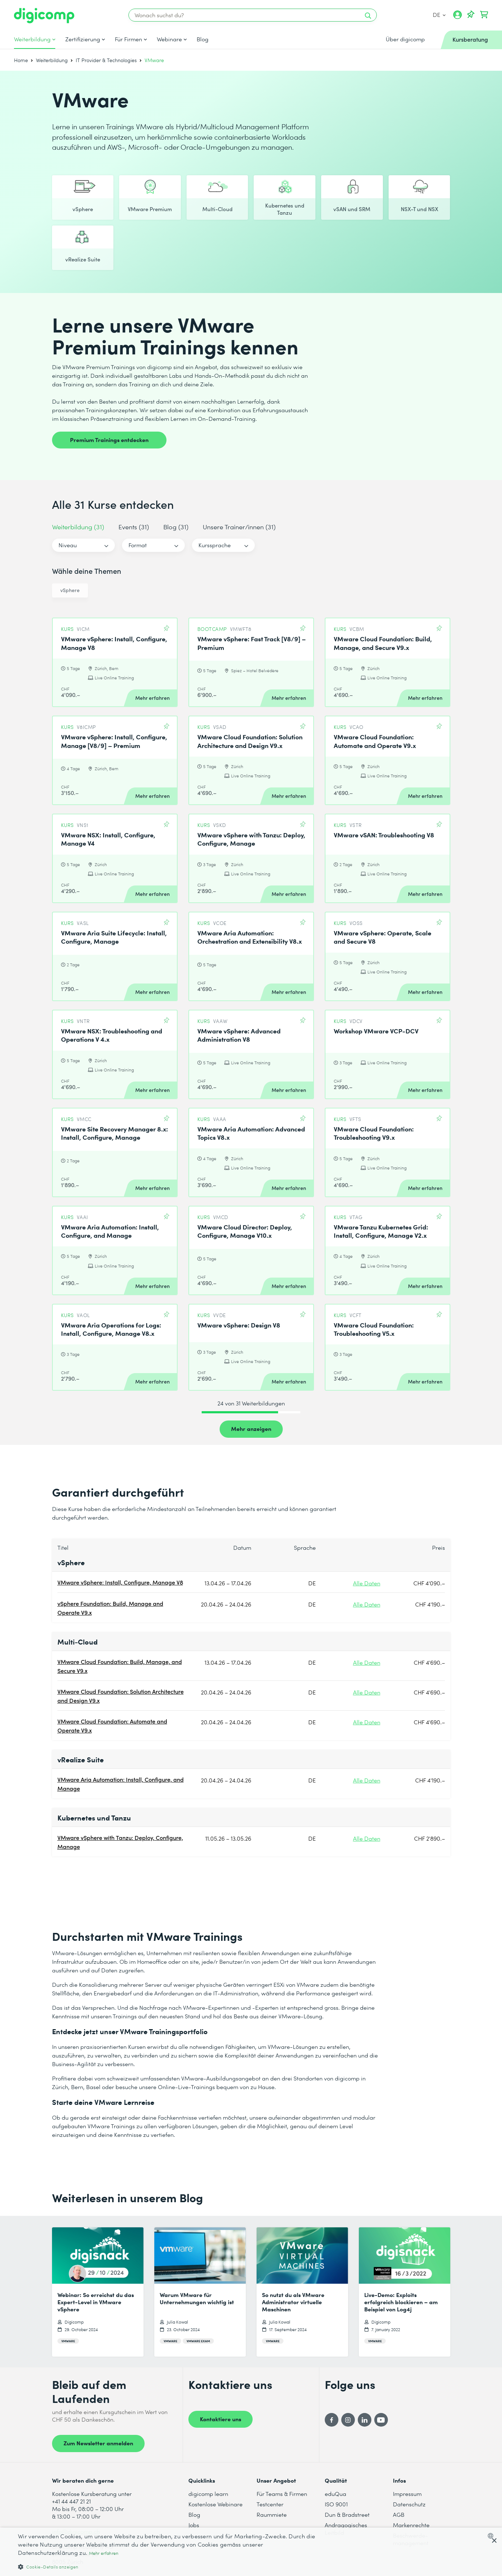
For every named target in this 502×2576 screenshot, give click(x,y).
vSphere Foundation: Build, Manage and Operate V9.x (110, 1608)
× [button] (494, 2541)
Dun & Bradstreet (347, 2514)
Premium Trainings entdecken (109, 439)
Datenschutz (409, 2504)
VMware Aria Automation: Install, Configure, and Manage (120, 1784)
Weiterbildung (32, 39)
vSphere (70, 590)
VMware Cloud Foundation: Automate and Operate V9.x (112, 1725)
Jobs (193, 2525)
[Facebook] (331, 2420)
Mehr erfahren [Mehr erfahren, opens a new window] (104, 2553)
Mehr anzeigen (251, 1428)
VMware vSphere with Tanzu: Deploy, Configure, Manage (120, 1842)
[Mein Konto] (457, 17)
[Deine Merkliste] (471, 15)
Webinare (169, 39)
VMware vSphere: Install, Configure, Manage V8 (120, 1582)
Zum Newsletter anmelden (98, 2443)
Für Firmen (128, 39)
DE (439, 14)
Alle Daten (366, 1583)
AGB (398, 2514)
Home (21, 60)
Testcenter (270, 2504)
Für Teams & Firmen (282, 2493)
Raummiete (272, 2514)
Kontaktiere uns (220, 2419)
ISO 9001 (336, 2504)
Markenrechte (411, 2525)
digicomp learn (208, 2493)
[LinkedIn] (364, 2420)
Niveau (67, 545)
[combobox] (492, 2536)
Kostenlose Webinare (215, 2504)
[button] (168, 2566)
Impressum (407, 2493)
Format (137, 545)
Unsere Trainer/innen (239, 526)
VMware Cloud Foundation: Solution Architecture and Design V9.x (120, 1696)
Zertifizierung (82, 39)
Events (133, 526)
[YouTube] (381, 2420)
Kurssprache (214, 545)
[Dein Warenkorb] (484, 15)
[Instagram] (348, 2420)
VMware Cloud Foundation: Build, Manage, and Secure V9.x (119, 1666)
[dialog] (251, 2552)
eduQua (335, 2493)
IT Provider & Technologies (106, 60)
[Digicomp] (44, 15)
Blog (202, 39)
